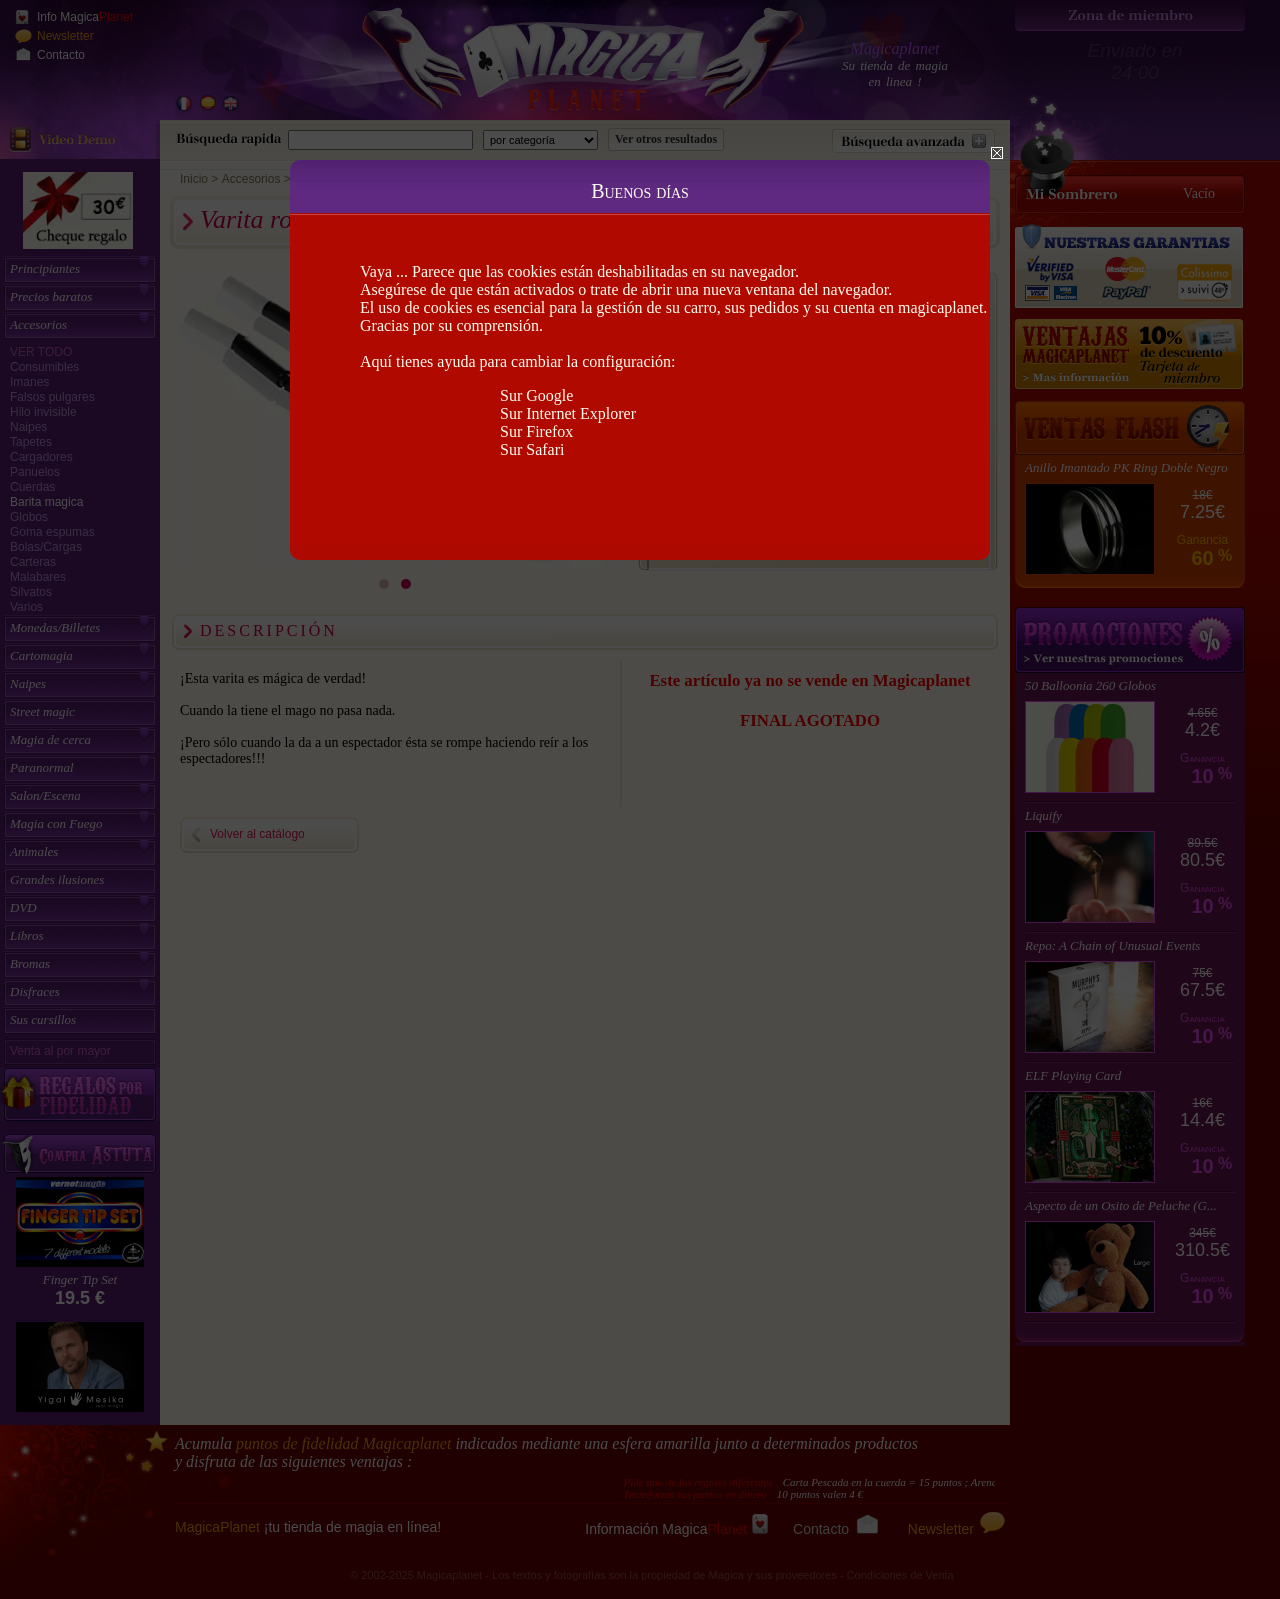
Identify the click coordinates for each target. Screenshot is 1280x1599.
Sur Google (536, 395)
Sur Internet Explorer (568, 413)
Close (997, 153)
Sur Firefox (536, 431)
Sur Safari (532, 449)
